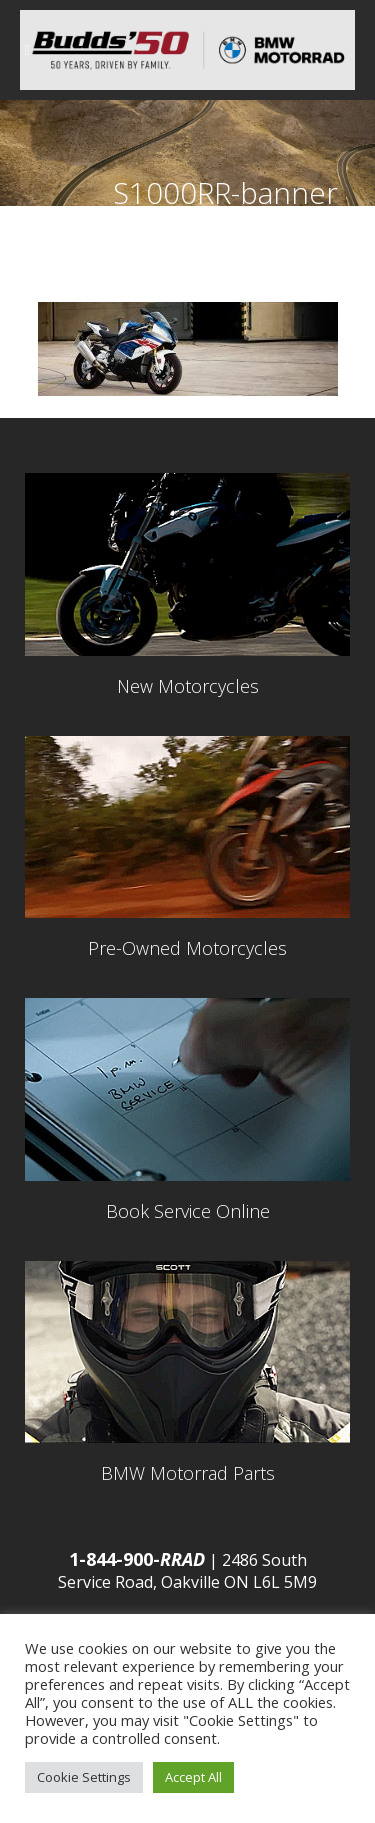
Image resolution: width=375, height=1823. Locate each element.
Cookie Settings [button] (84, 1777)
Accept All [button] (193, 1777)
